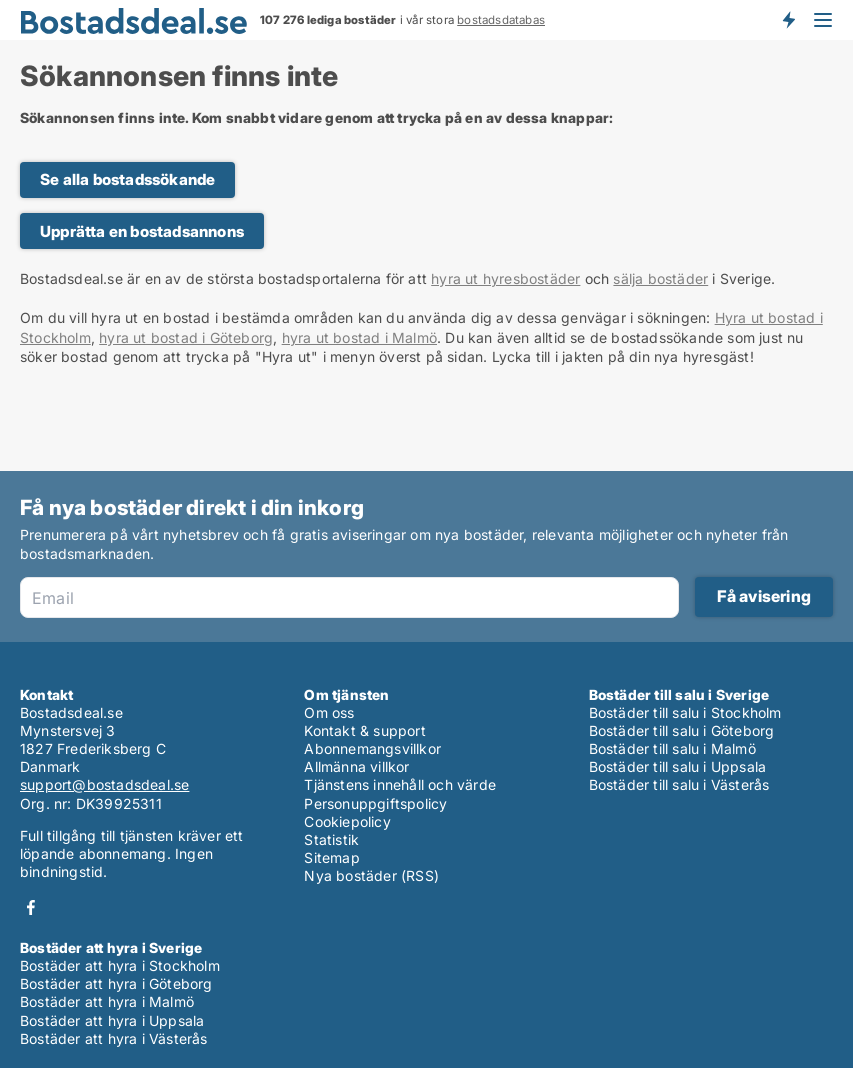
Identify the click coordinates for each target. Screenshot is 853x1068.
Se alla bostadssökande (127, 179)
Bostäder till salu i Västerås (679, 784)
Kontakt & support (364, 730)
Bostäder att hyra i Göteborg (116, 983)
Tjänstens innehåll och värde (400, 784)
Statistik (331, 839)
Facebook (31, 907)
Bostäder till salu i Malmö (672, 748)
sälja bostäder (660, 278)
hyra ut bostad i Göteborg (186, 337)
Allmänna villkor (356, 766)
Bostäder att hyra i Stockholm (120, 965)
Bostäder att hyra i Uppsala (112, 1020)
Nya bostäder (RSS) (371, 875)
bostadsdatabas (501, 20)
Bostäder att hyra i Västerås (114, 1038)
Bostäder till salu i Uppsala (678, 766)
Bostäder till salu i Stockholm (685, 712)
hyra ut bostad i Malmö (359, 337)
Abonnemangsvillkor (372, 748)
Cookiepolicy (347, 821)
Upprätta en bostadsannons (142, 231)
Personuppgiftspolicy (375, 803)
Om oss (329, 712)
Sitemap (331, 857)
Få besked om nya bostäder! (788, 20)
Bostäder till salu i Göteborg (682, 730)
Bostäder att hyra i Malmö (107, 1001)
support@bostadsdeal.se (104, 784)
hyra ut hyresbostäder (505, 278)
